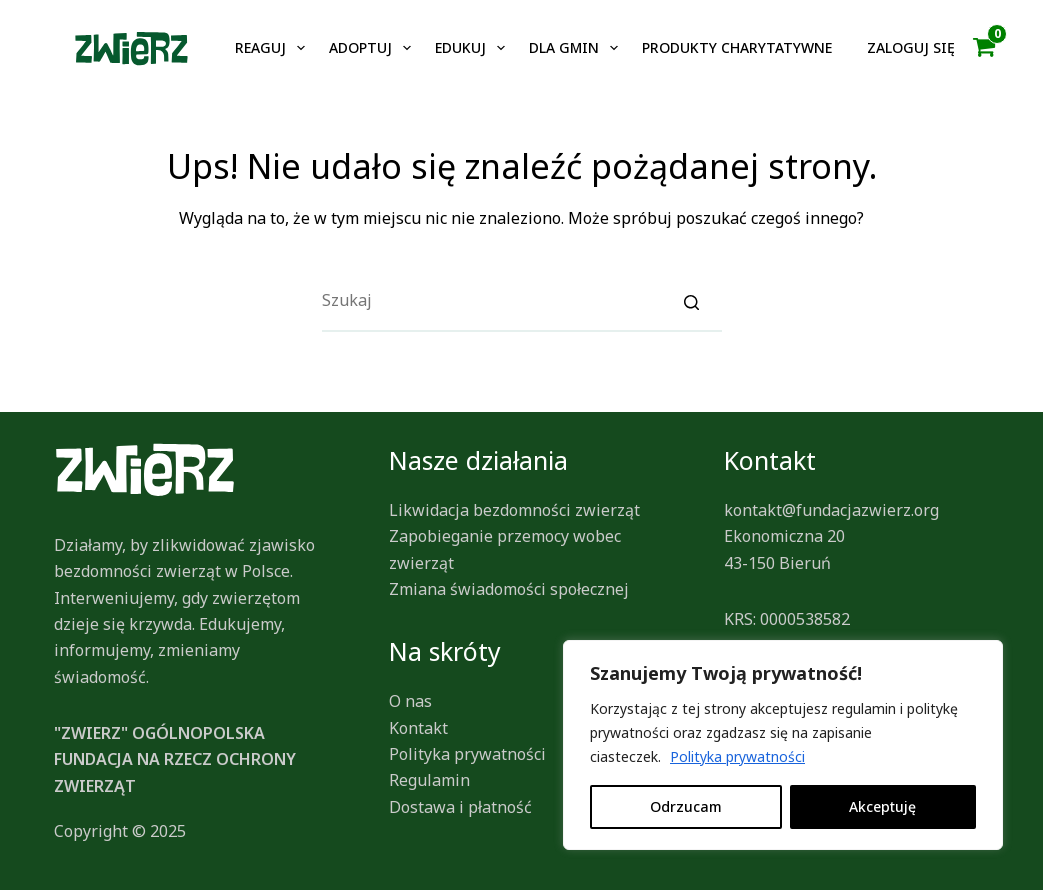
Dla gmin (564, 47)
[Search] (692, 301)
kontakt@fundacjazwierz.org (831, 510)
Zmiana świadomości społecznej (509, 589)
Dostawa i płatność (460, 807)
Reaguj (260, 47)
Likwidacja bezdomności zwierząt (514, 510)
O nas (410, 701)
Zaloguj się (911, 47)
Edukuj (460, 47)
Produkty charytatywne (737, 47)
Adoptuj (360, 47)
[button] (984, 48)
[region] (783, 745)
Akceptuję (882, 806)
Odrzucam (686, 806)
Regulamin (429, 780)
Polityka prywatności (737, 756)
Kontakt (418, 728)
